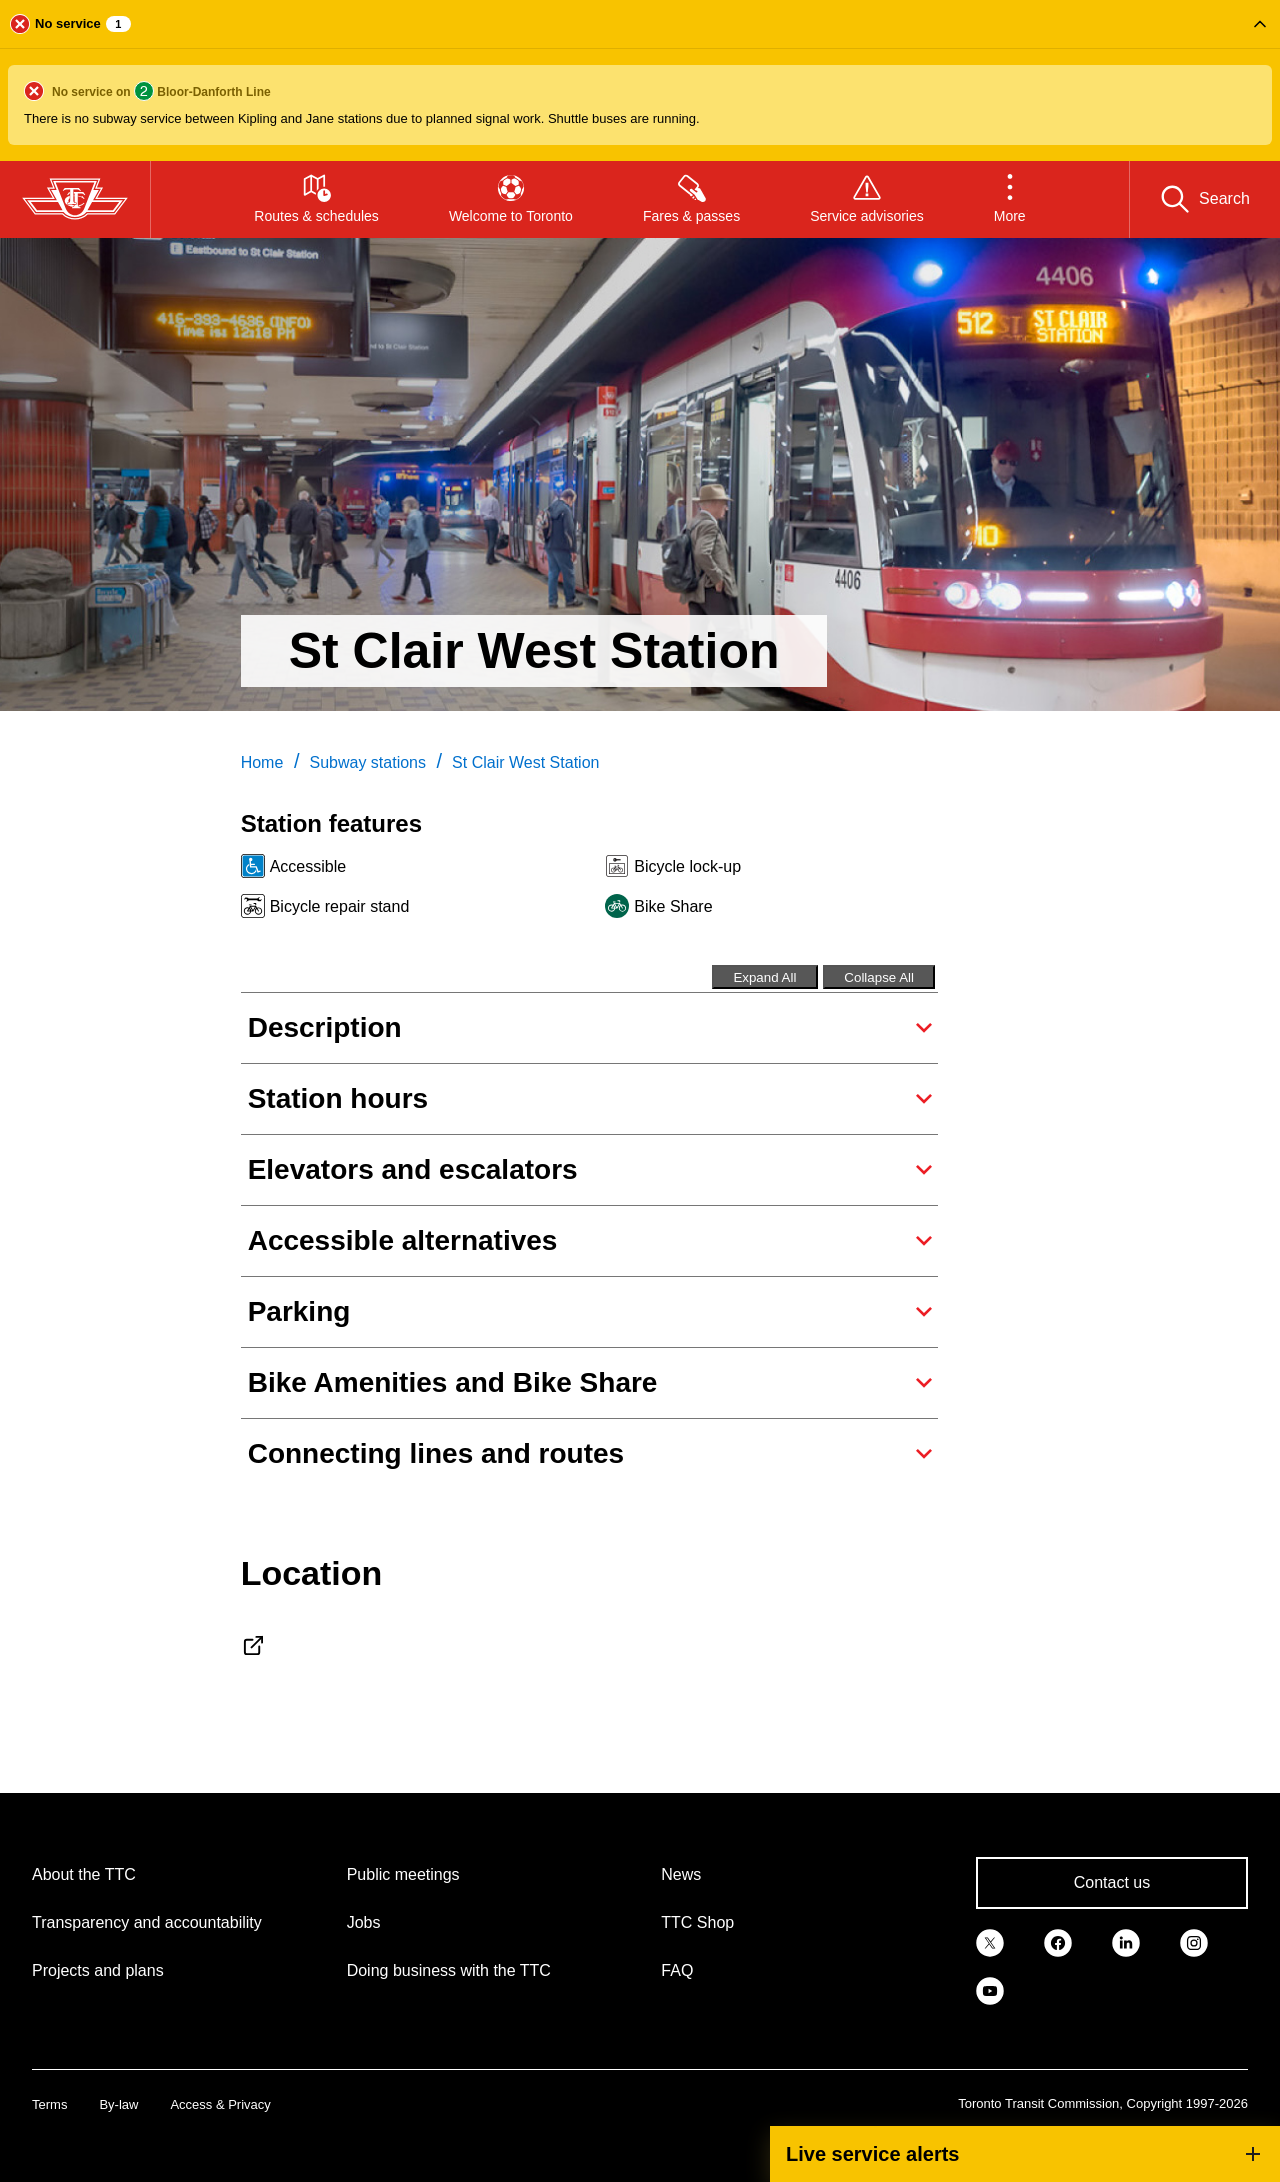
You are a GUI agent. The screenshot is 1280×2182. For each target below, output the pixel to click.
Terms (49, 2104)
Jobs (364, 1922)
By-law (118, 2104)
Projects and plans (98, 1970)
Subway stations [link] (367, 762)
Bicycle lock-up (687, 866)
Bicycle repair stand (340, 906)
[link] (990, 1941)
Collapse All (879, 977)
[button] (640, 80)
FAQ (677, 1970)
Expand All (764, 977)
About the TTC (84, 1874)
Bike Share (673, 906)
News (681, 1874)
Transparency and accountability (147, 1922)
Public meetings (403, 1874)
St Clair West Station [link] (525, 762)
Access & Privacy (220, 2104)
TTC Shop (697, 1922)
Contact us (1112, 1882)
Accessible (308, 866)
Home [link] (262, 762)
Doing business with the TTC (449, 1970)
